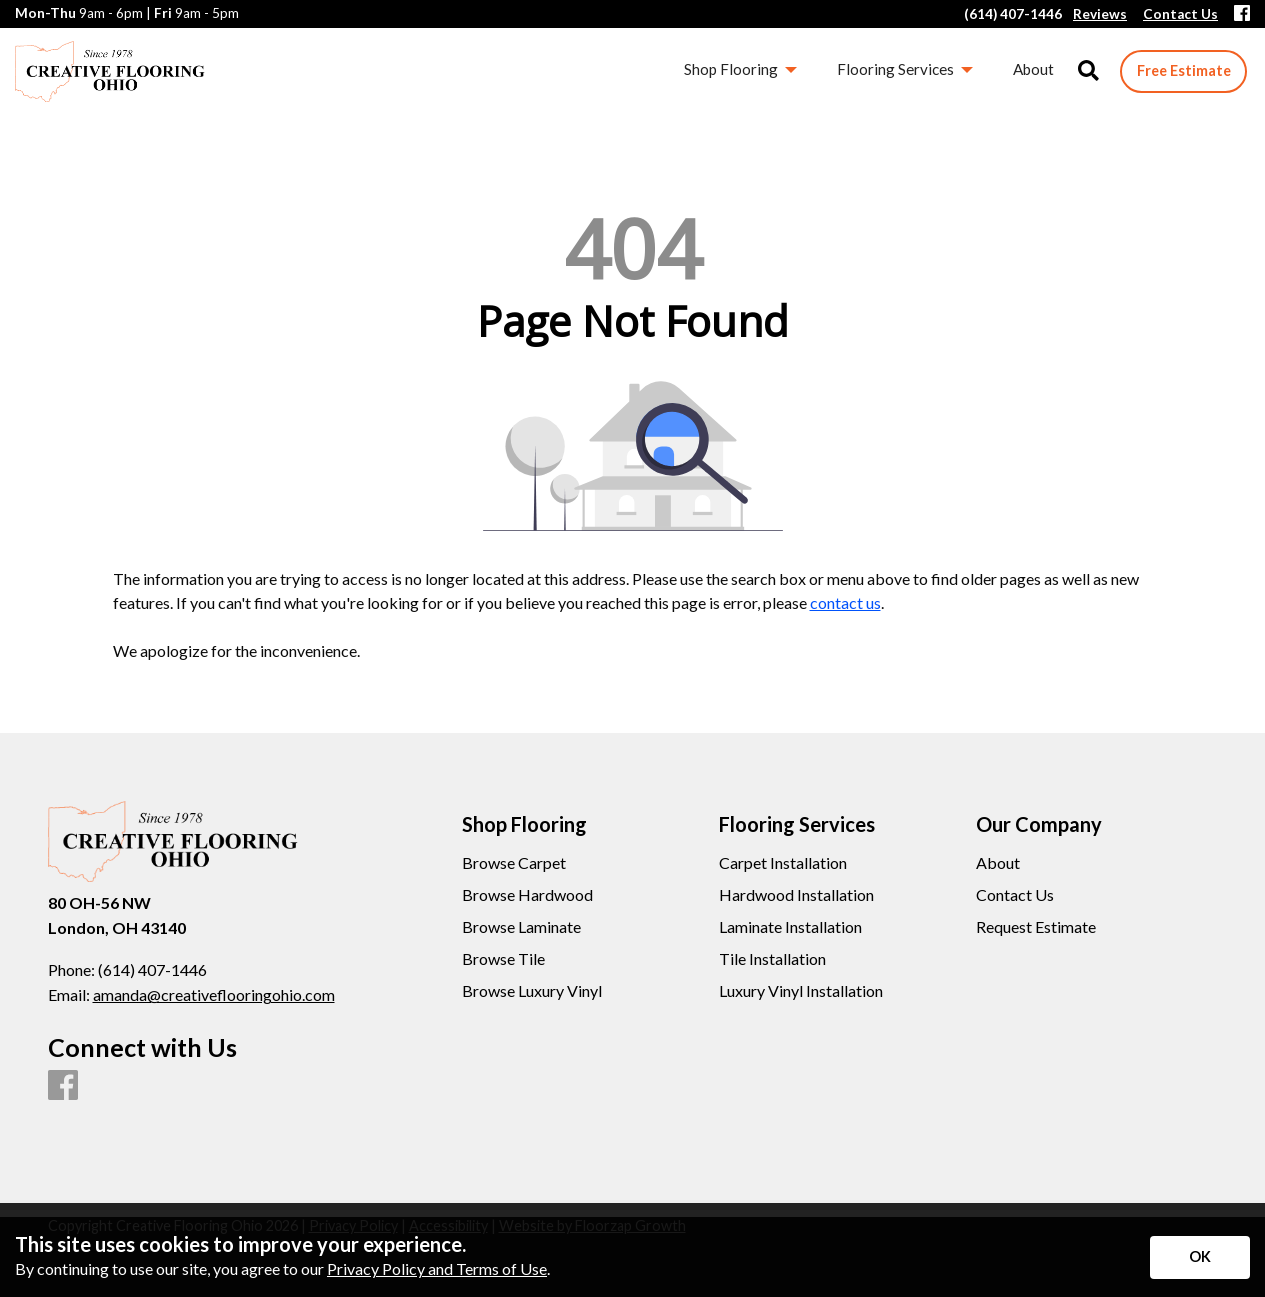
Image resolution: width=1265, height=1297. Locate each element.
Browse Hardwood (527, 895)
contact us (845, 602)
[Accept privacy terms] (1200, 1257)
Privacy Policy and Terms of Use (437, 1268)
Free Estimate (1184, 70)
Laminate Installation (790, 927)
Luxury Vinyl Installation (801, 991)
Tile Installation (772, 959)
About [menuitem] (1033, 69)
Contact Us (1015, 895)
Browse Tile (503, 959)
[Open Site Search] (1088, 71)
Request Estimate (1036, 927)
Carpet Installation (783, 863)
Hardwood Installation (796, 895)
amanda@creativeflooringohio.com (214, 994)
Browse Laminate (521, 927)
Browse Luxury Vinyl (532, 991)
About (998, 863)
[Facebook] (1242, 14)
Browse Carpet (514, 863)
